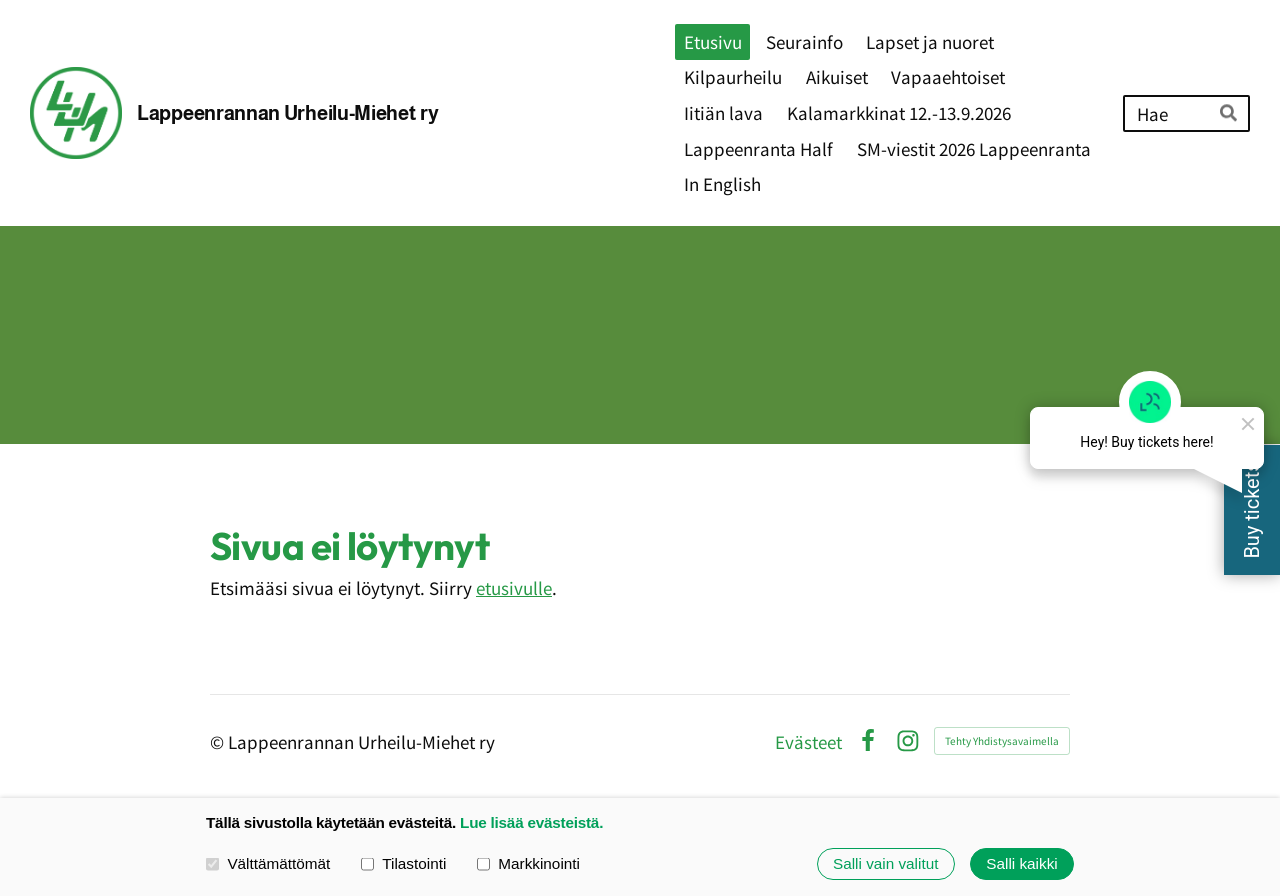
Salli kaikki (1021, 863)
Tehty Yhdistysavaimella (1002, 740)
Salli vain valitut (885, 863)
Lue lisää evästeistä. (531, 822)
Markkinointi (528, 863)
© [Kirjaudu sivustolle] (219, 741)
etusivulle (514, 587)
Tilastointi (403, 863)
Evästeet (808, 741)
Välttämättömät (268, 863)
